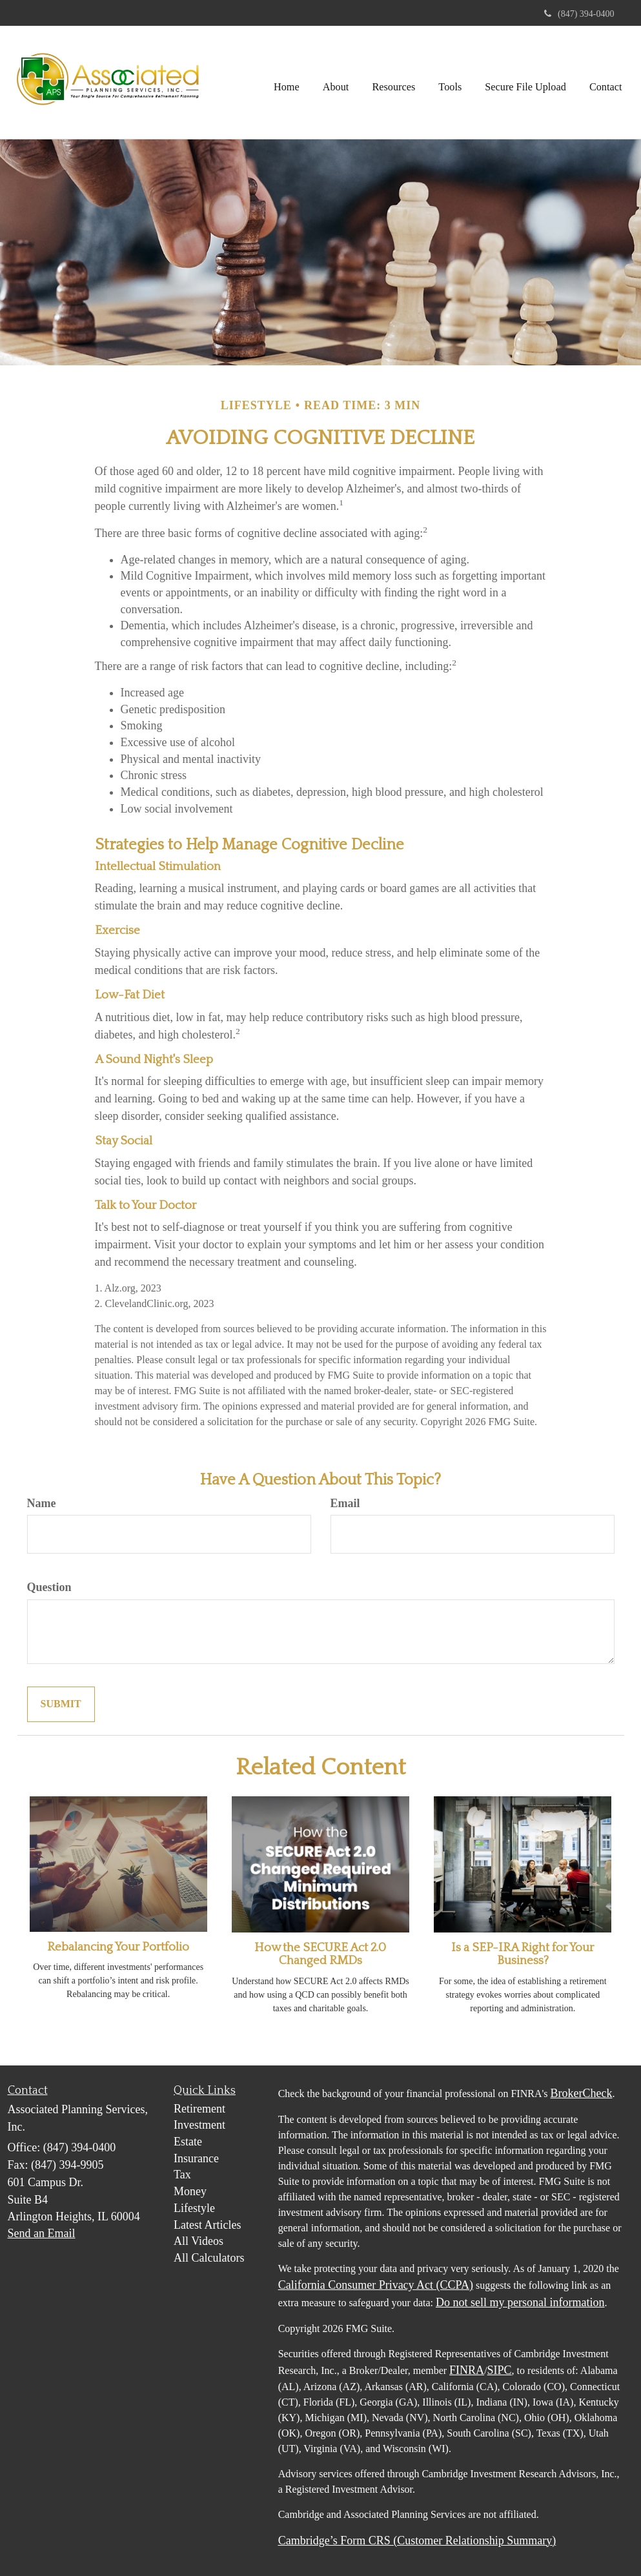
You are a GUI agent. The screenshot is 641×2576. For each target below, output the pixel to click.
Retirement (199, 2108)
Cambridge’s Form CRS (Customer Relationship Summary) (417, 2540)
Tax (182, 2174)
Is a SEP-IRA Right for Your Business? (522, 1954)
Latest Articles (207, 2224)
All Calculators (209, 2257)
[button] (336, 82)
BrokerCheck (582, 2093)
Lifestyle (194, 2208)
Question (49, 1587)
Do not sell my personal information (520, 2302)
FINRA (466, 2370)
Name (41, 1503)
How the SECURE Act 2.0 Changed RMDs (320, 1954)
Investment (199, 2124)
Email (345, 1503)
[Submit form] (61, 1704)
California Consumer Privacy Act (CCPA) (375, 2284)
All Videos (198, 2241)
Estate (188, 2141)
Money (190, 2191)
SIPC (499, 2370)
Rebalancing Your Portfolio (118, 1947)
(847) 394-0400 (579, 14)
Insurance (196, 2158)
